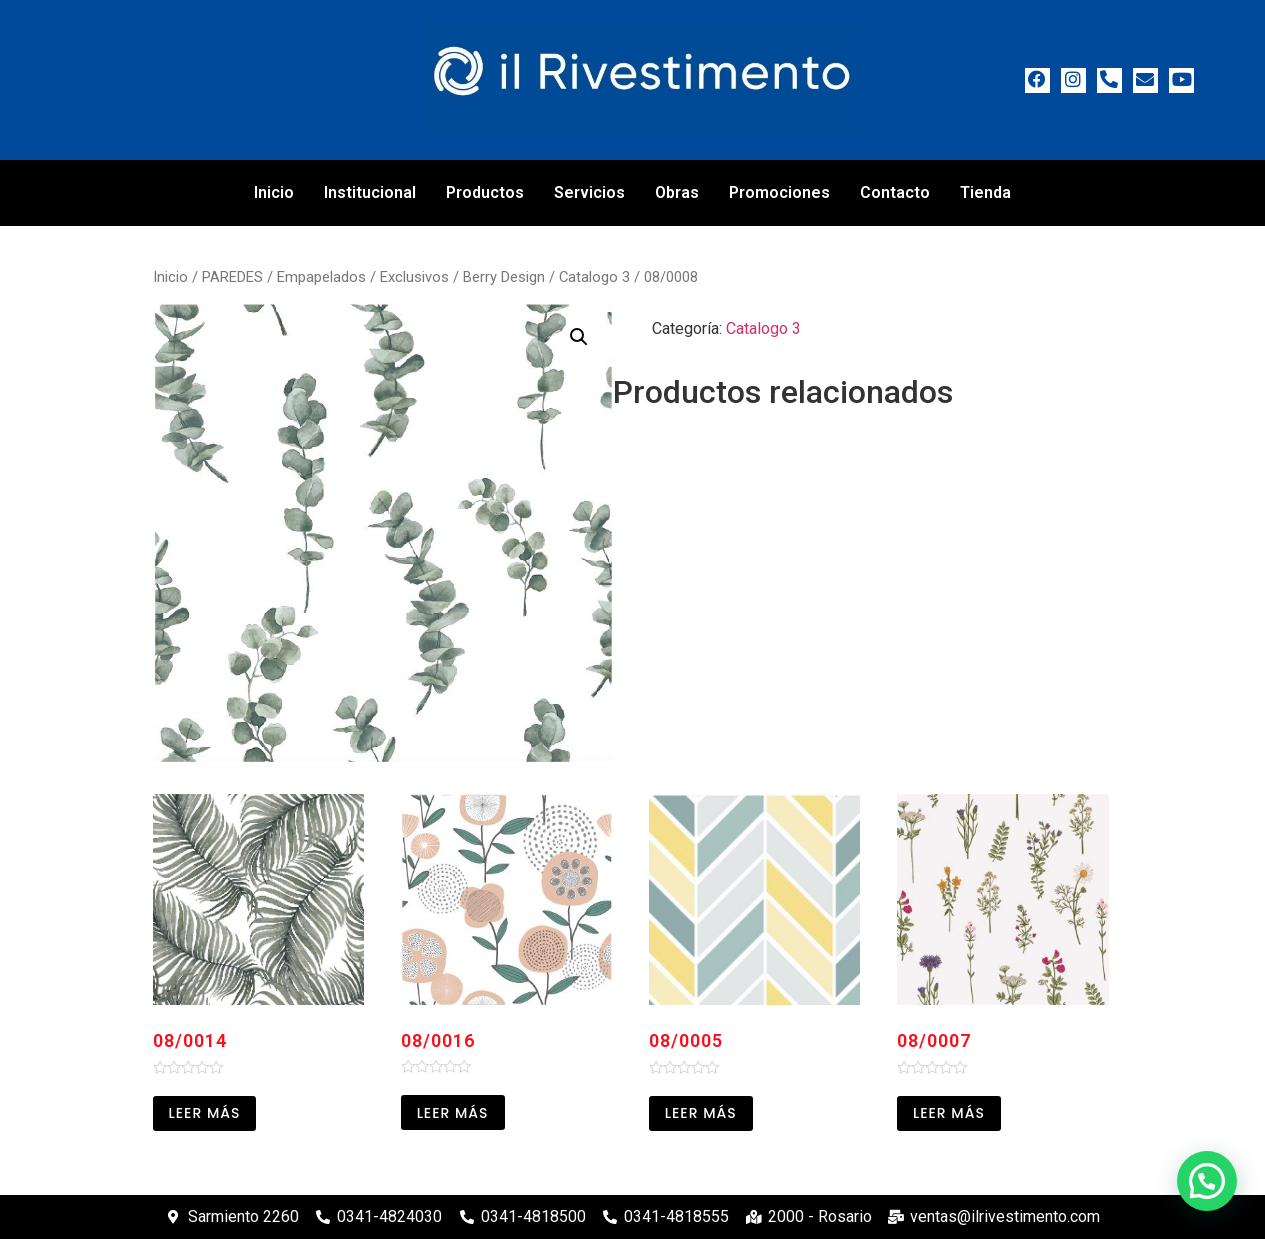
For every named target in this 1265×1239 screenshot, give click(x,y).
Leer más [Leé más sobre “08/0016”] (453, 1113)
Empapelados (321, 277)
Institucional (370, 192)
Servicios (589, 192)
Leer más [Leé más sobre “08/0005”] (701, 1113)
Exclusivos (414, 277)
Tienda (985, 192)
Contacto (895, 192)
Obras (677, 192)
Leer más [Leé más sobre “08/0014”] (205, 1113)
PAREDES (232, 277)
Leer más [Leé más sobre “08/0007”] (949, 1113)
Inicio (274, 192)
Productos (485, 192)
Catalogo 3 (594, 277)
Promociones (779, 192)
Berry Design (504, 277)
